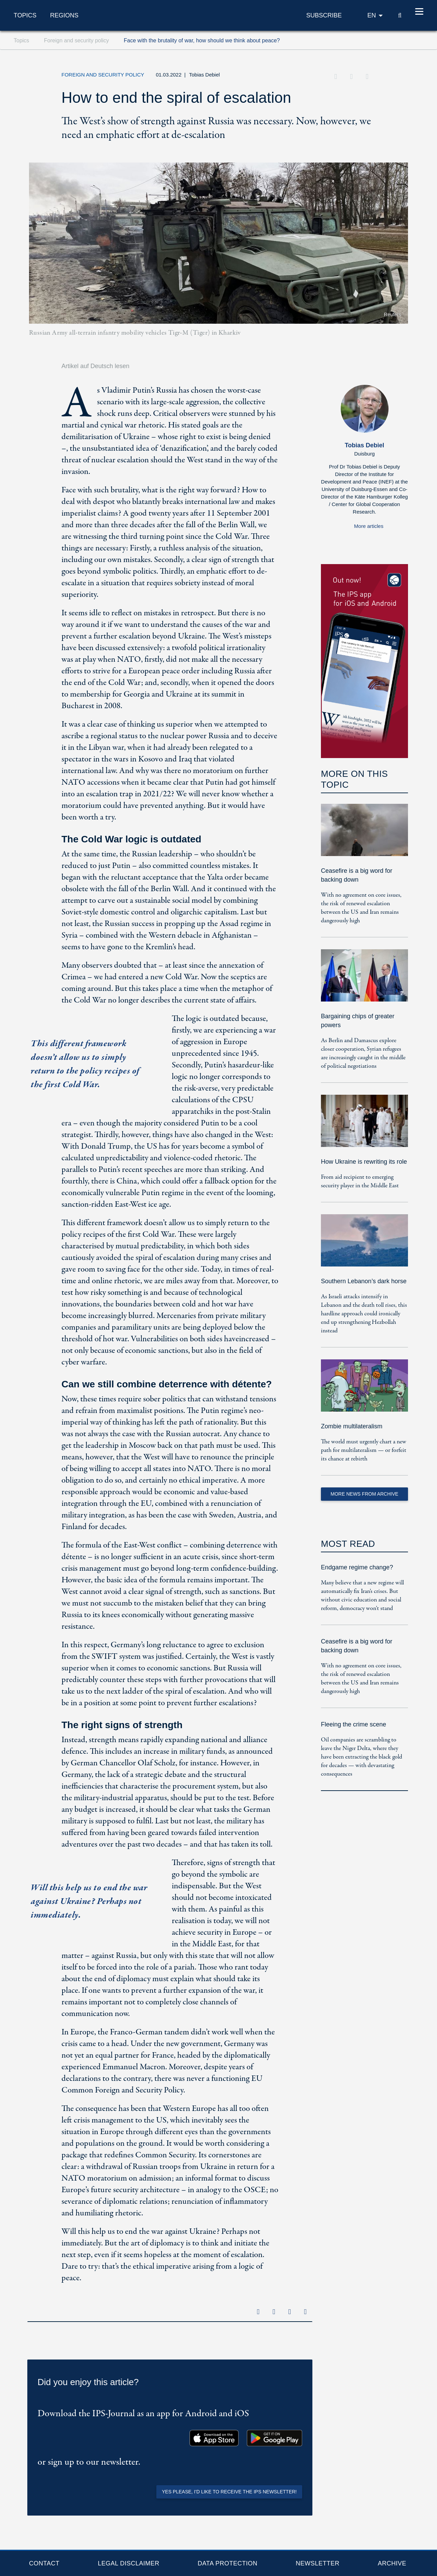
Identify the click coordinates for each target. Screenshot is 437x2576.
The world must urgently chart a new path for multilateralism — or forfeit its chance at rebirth (363, 1450)
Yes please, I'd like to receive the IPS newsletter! (229, 2491)
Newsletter (317, 2563)
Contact (44, 2563)
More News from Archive (364, 1494)
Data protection (227, 2563)
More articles (368, 526)
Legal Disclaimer (128, 2563)
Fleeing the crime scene (353, 1724)
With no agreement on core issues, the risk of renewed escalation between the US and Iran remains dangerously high (361, 908)
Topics (25, 15)
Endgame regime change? (357, 1567)
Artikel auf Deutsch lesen (95, 366)
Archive (392, 2563)
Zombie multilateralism (351, 1426)
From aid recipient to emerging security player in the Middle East (360, 1181)
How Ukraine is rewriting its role (364, 1161)
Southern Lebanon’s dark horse (364, 1281)
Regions (64, 15)
